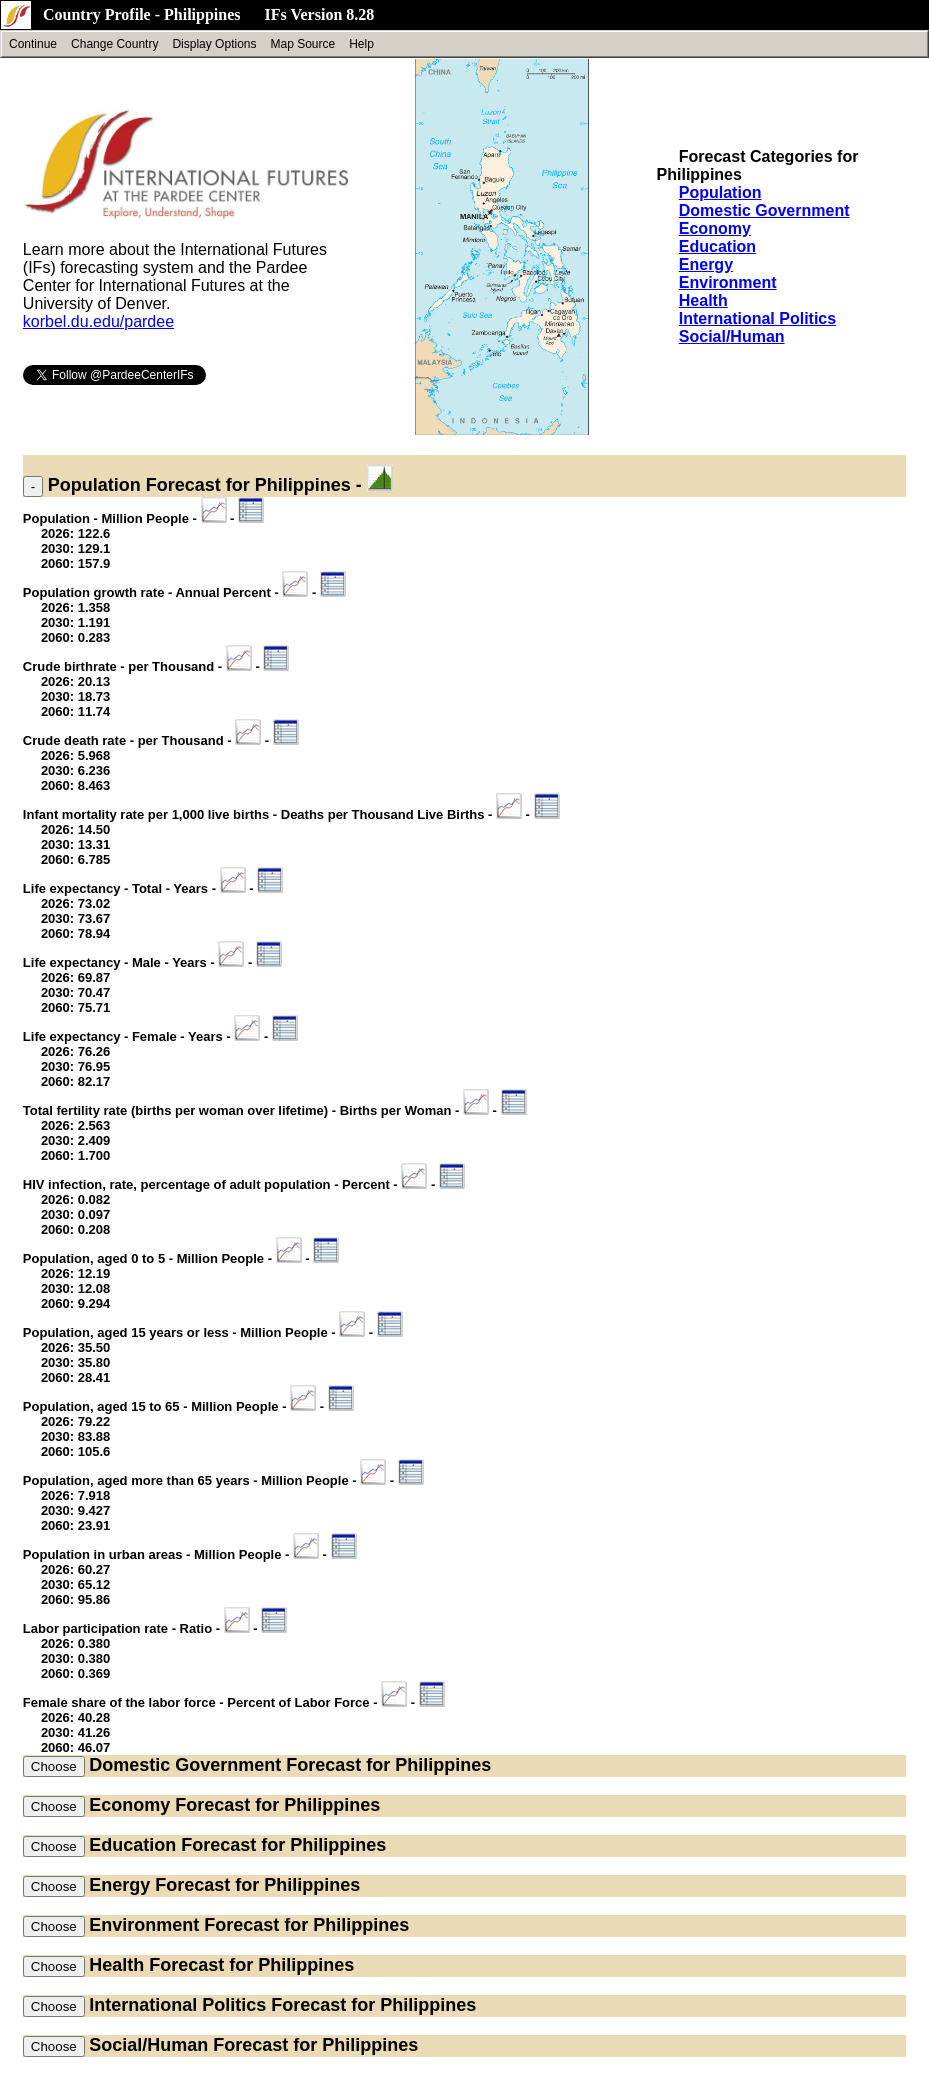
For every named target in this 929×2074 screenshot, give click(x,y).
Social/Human (732, 336)
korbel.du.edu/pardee (98, 321)
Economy (715, 228)
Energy (706, 264)
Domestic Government (764, 210)
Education (717, 246)
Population (720, 192)
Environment (728, 282)
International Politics (757, 318)
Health (703, 300)
